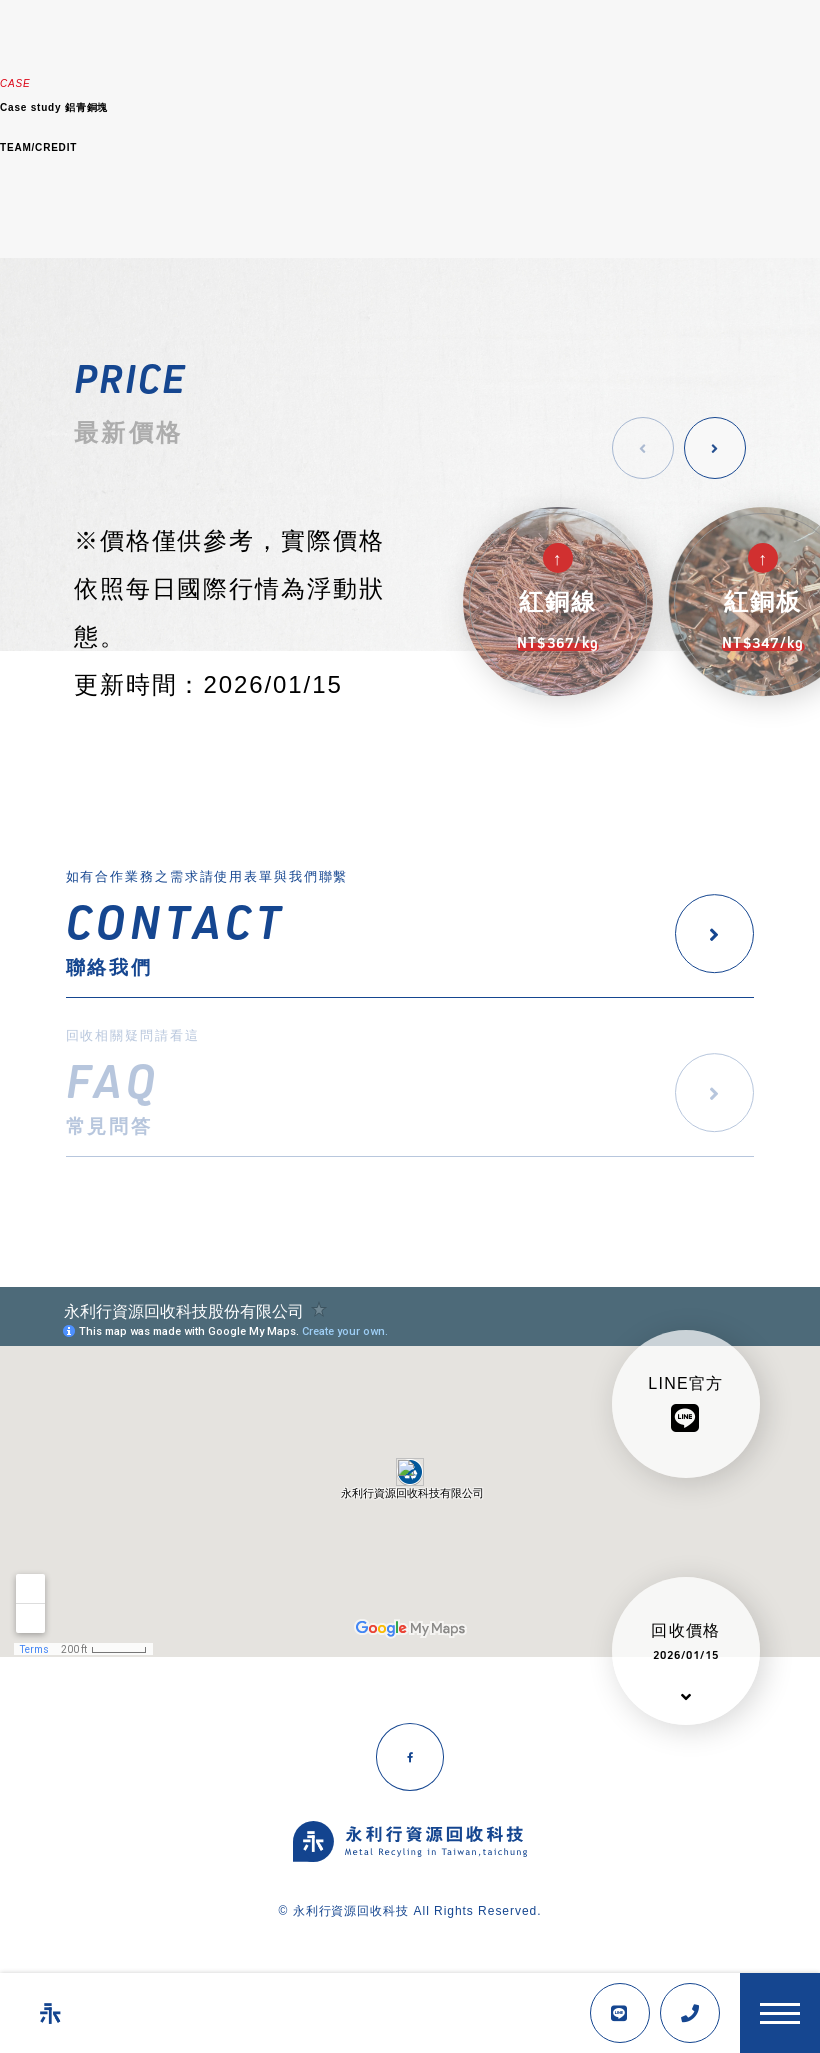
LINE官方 (685, 1404)
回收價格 (686, 1642)
